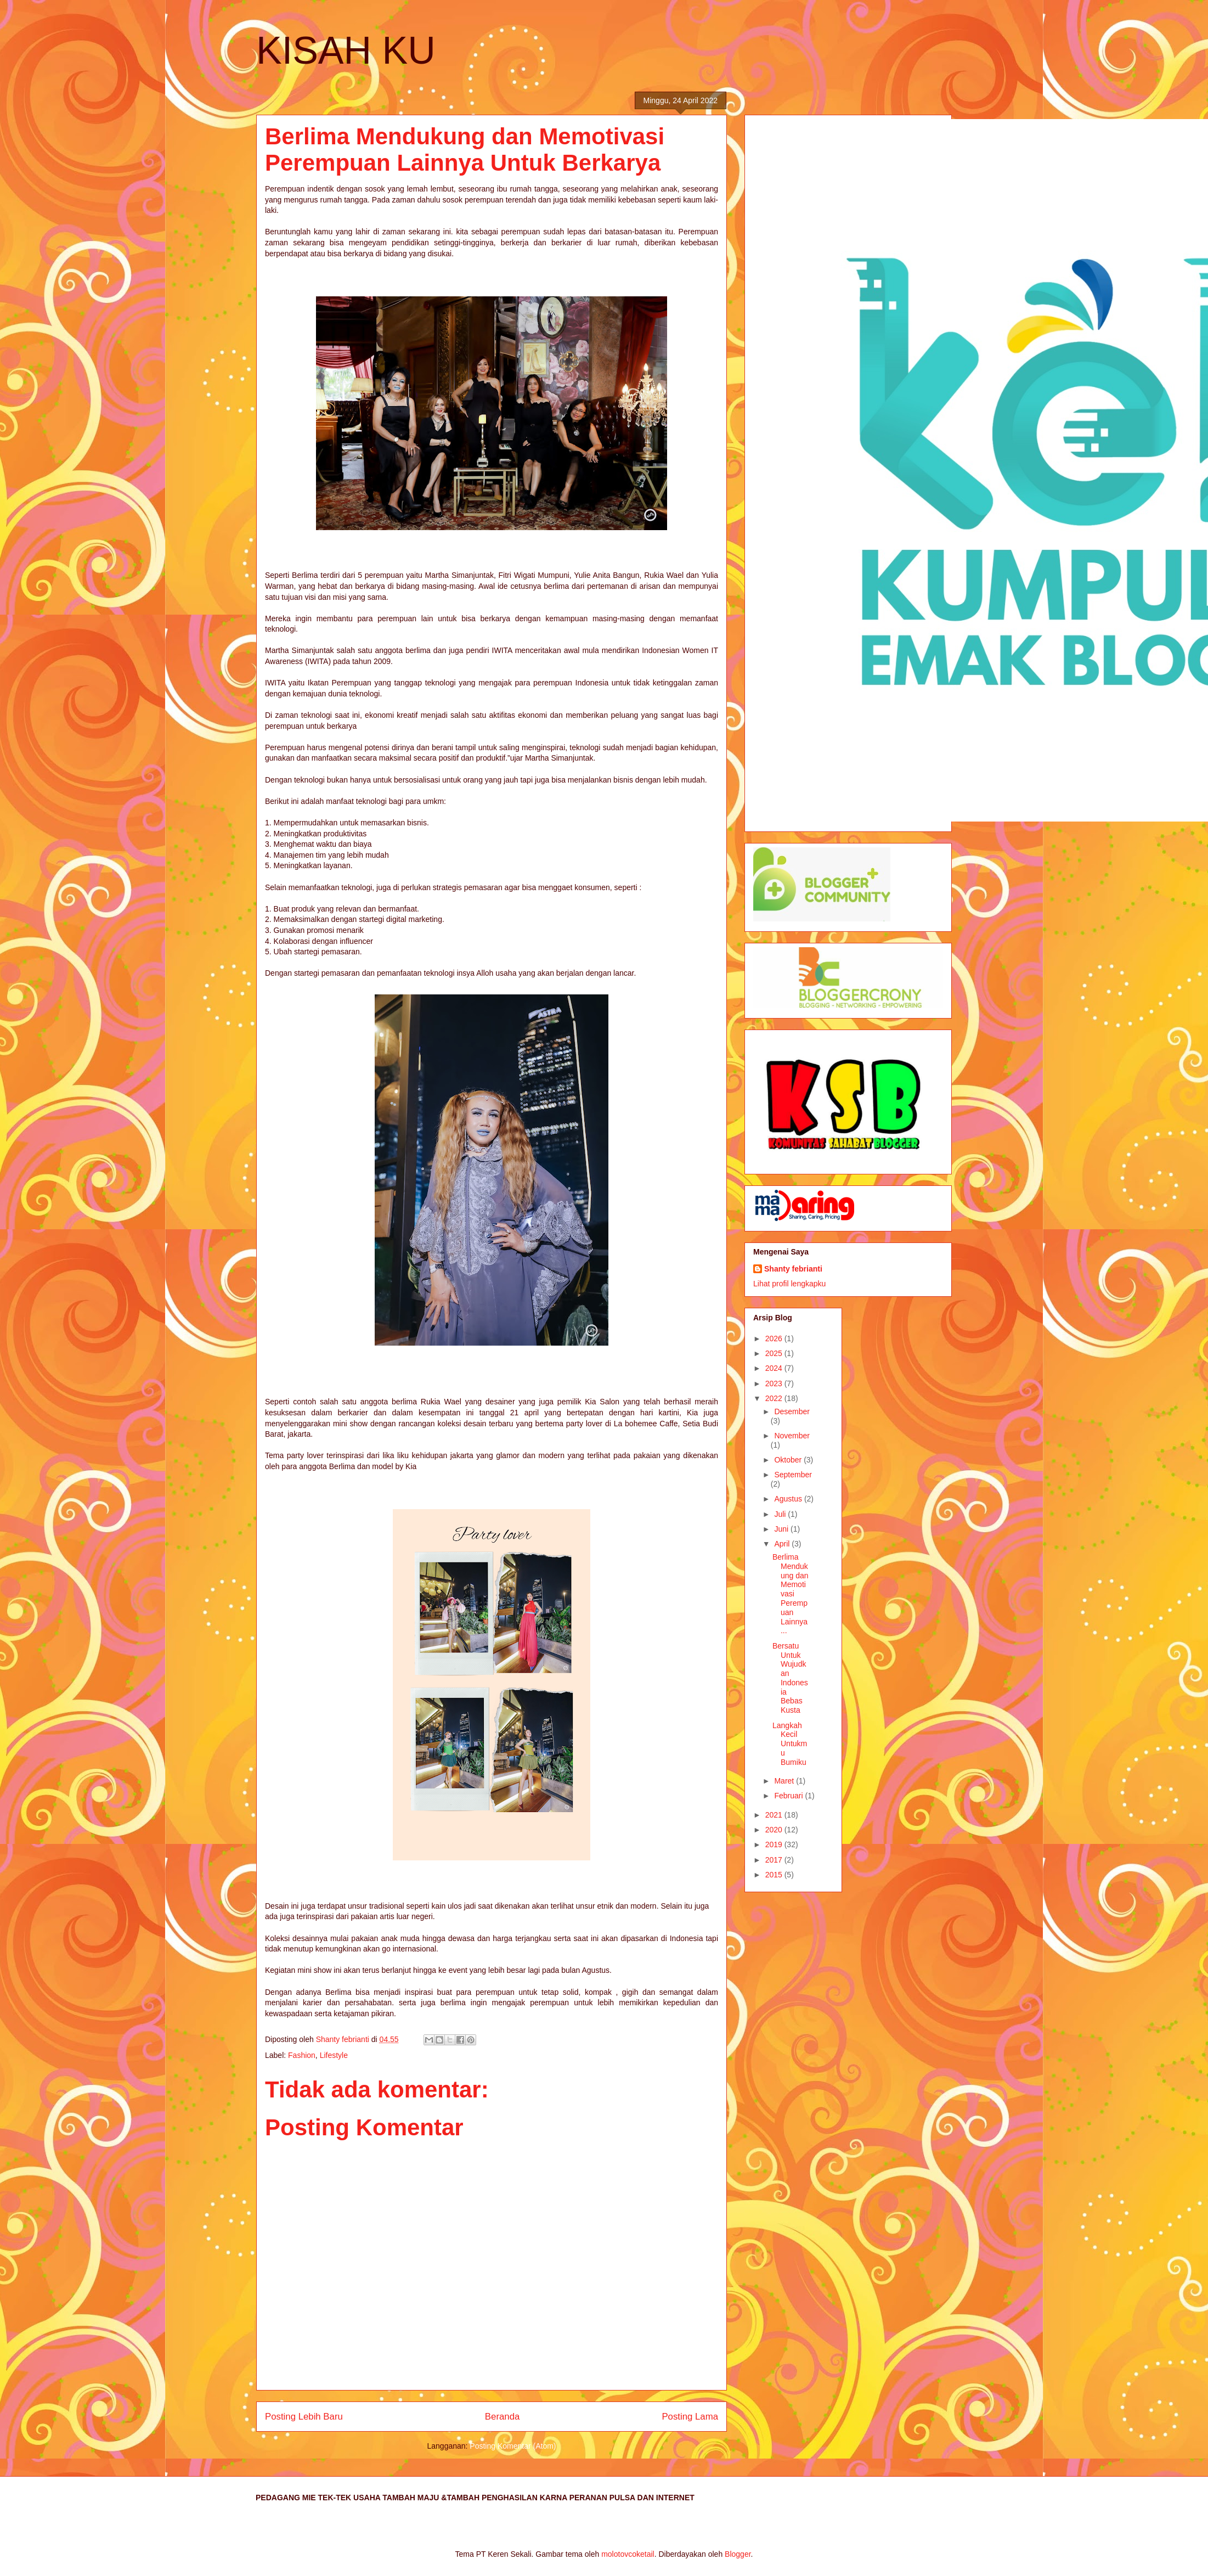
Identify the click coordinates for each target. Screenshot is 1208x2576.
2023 (774, 1383)
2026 (774, 1338)
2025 (774, 1353)
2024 (774, 1368)
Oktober (789, 1459)
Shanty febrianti (793, 1268)
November (792, 1435)
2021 (774, 1814)
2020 (774, 1829)
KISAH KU (346, 50)
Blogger (737, 2554)
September (792, 1474)
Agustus (789, 1498)
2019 (774, 1844)
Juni (782, 1529)
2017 (774, 1859)
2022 (774, 1398)
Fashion (301, 2055)
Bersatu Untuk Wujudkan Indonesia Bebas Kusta (790, 1678)
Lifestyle (334, 2055)
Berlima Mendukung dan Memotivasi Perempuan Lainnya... (790, 1594)
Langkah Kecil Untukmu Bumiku (789, 1744)
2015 (774, 1874)
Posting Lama (690, 2416)
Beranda (502, 2416)
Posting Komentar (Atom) (513, 2446)
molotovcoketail (627, 2554)
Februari (789, 1795)
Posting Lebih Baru (304, 2416)
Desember (792, 1411)
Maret (785, 1780)
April (783, 1543)
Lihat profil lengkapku (789, 1283)
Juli (781, 1514)
